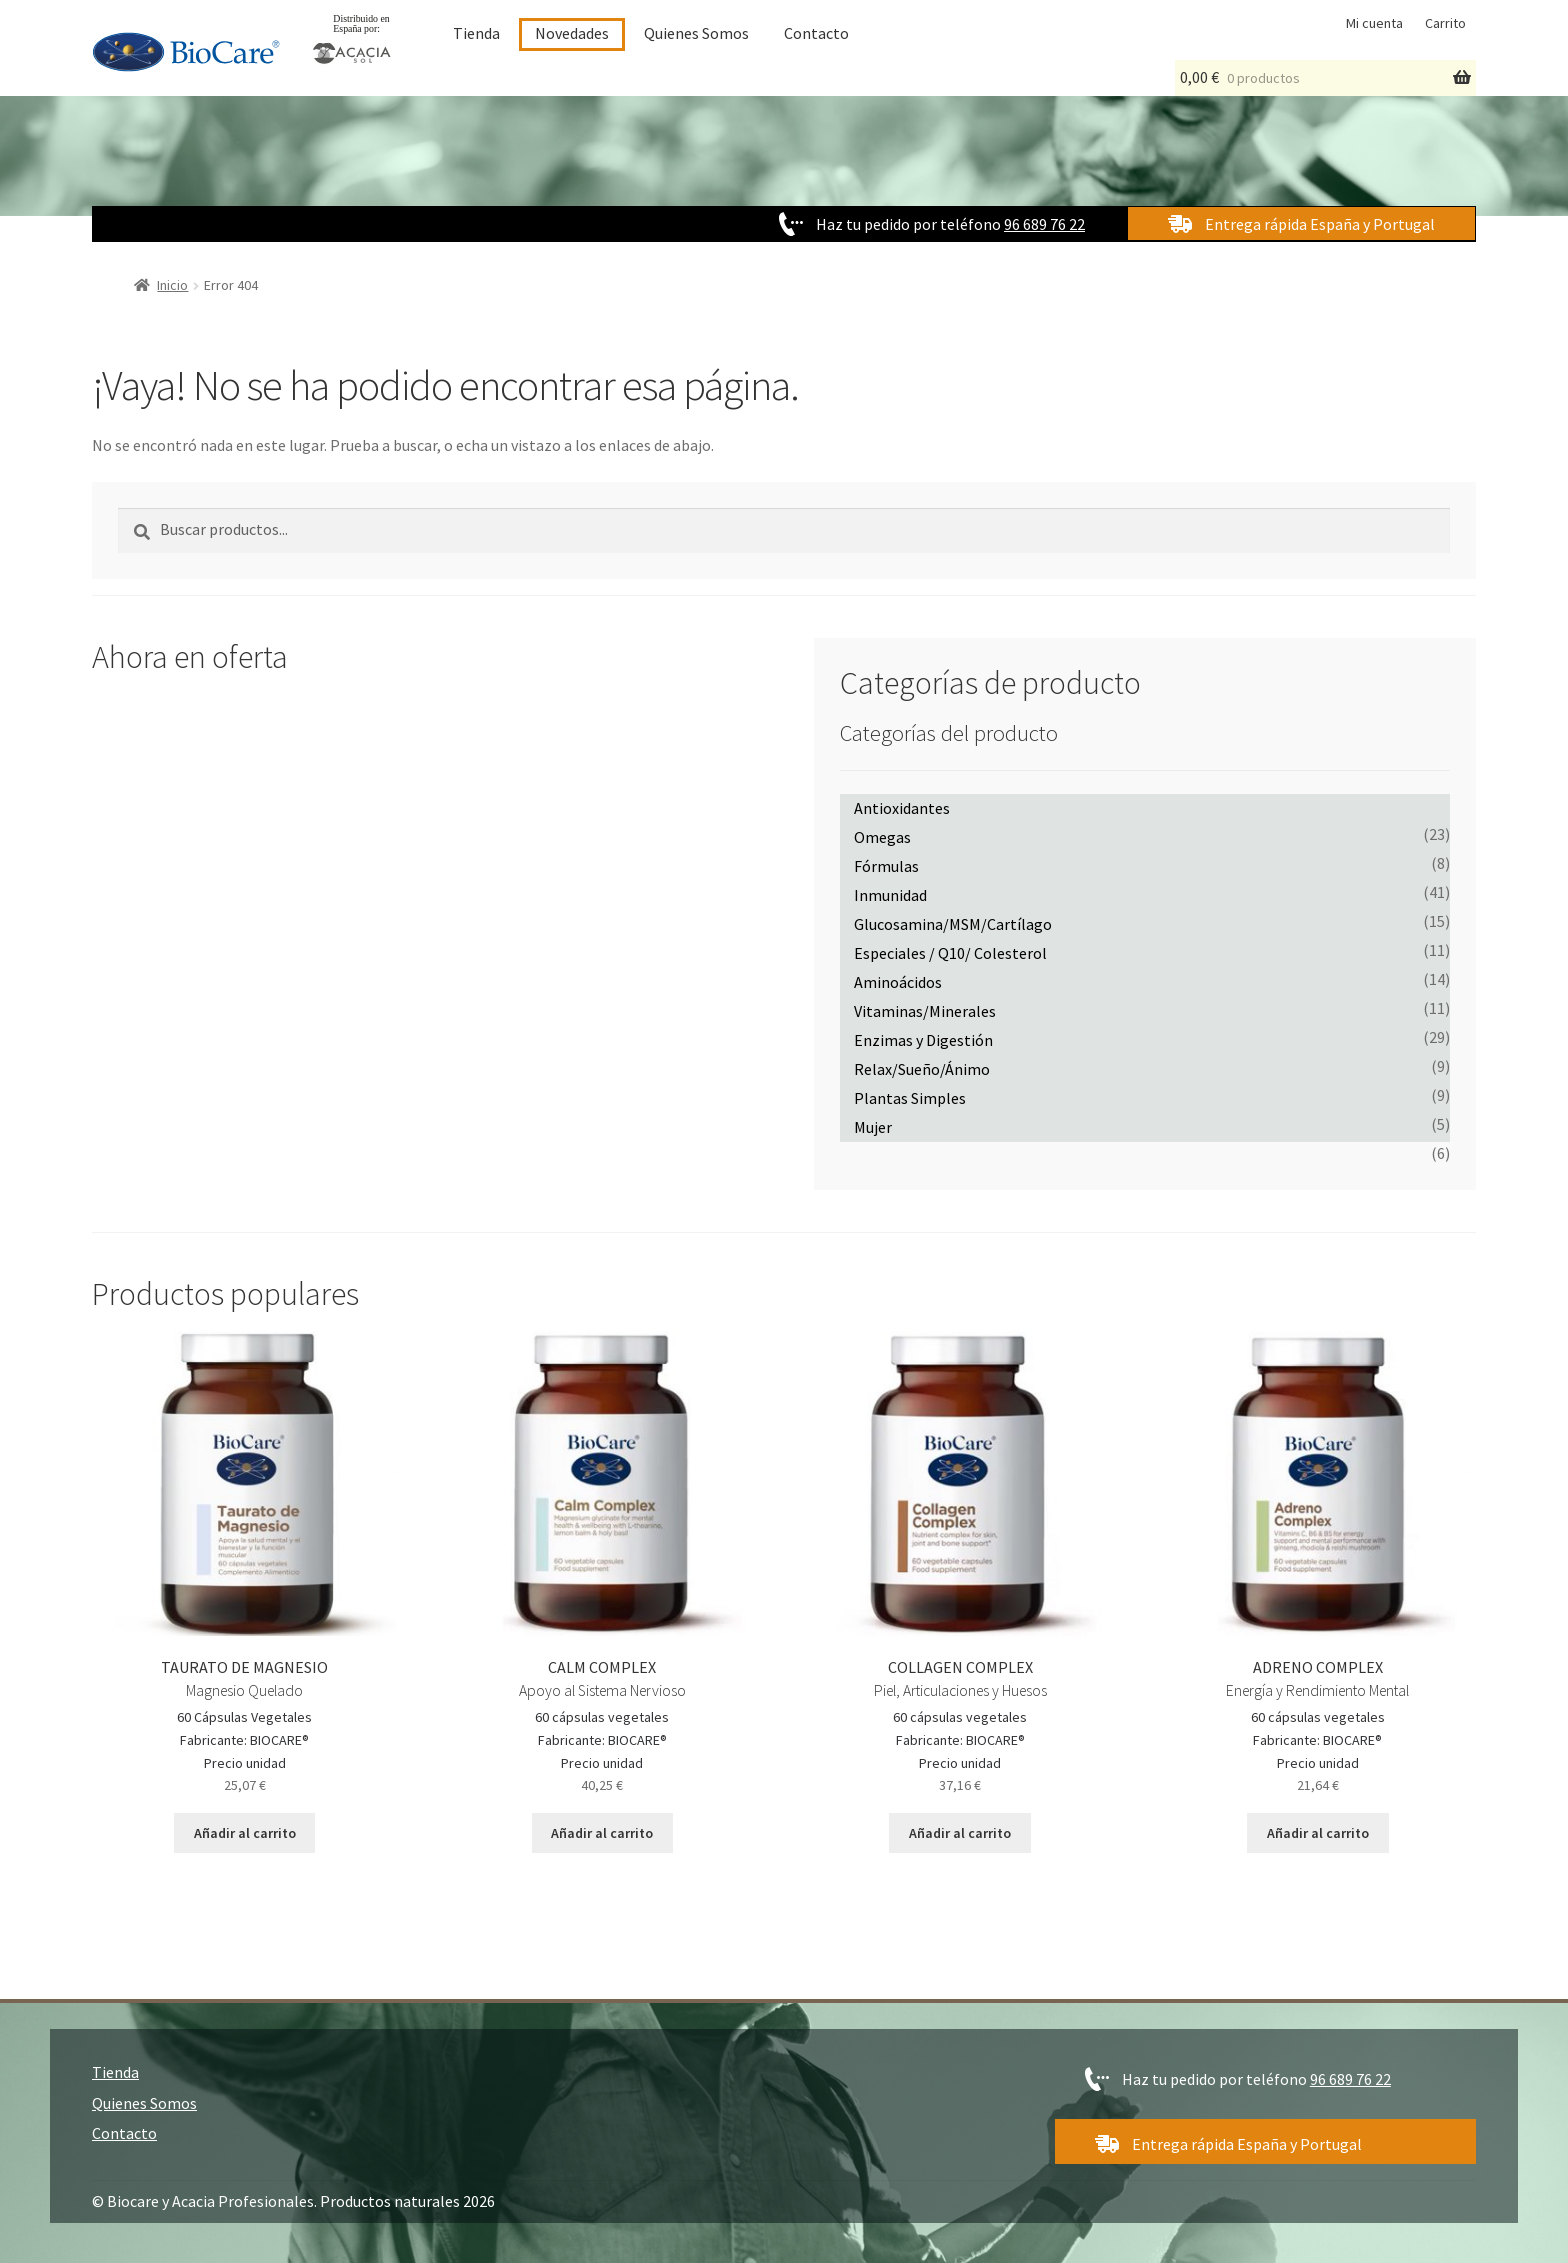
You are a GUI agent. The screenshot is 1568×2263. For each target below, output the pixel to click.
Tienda (476, 33)
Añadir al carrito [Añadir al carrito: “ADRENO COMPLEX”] (1318, 1833)
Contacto (816, 33)
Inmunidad (890, 895)
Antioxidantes (902, 808)
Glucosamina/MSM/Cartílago (953, 924)
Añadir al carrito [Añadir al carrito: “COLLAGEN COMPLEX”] (960, 1833)
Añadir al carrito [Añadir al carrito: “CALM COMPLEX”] (602, 1833)
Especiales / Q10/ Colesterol (950, 953)
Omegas (882, 837)
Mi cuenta (1374, 23)
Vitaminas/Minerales (925, 1011)
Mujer (873, 1127)
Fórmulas (886, 866)
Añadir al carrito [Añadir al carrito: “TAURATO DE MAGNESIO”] (245, 1833)
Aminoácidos (898, 982)
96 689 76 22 (1044, 224)
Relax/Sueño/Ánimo (922, 1069)
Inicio (172, 285)
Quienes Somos (696, 33)
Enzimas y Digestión (923, 1040)
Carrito (1445, 23)
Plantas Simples (910, 1098)
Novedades (572, 33)
